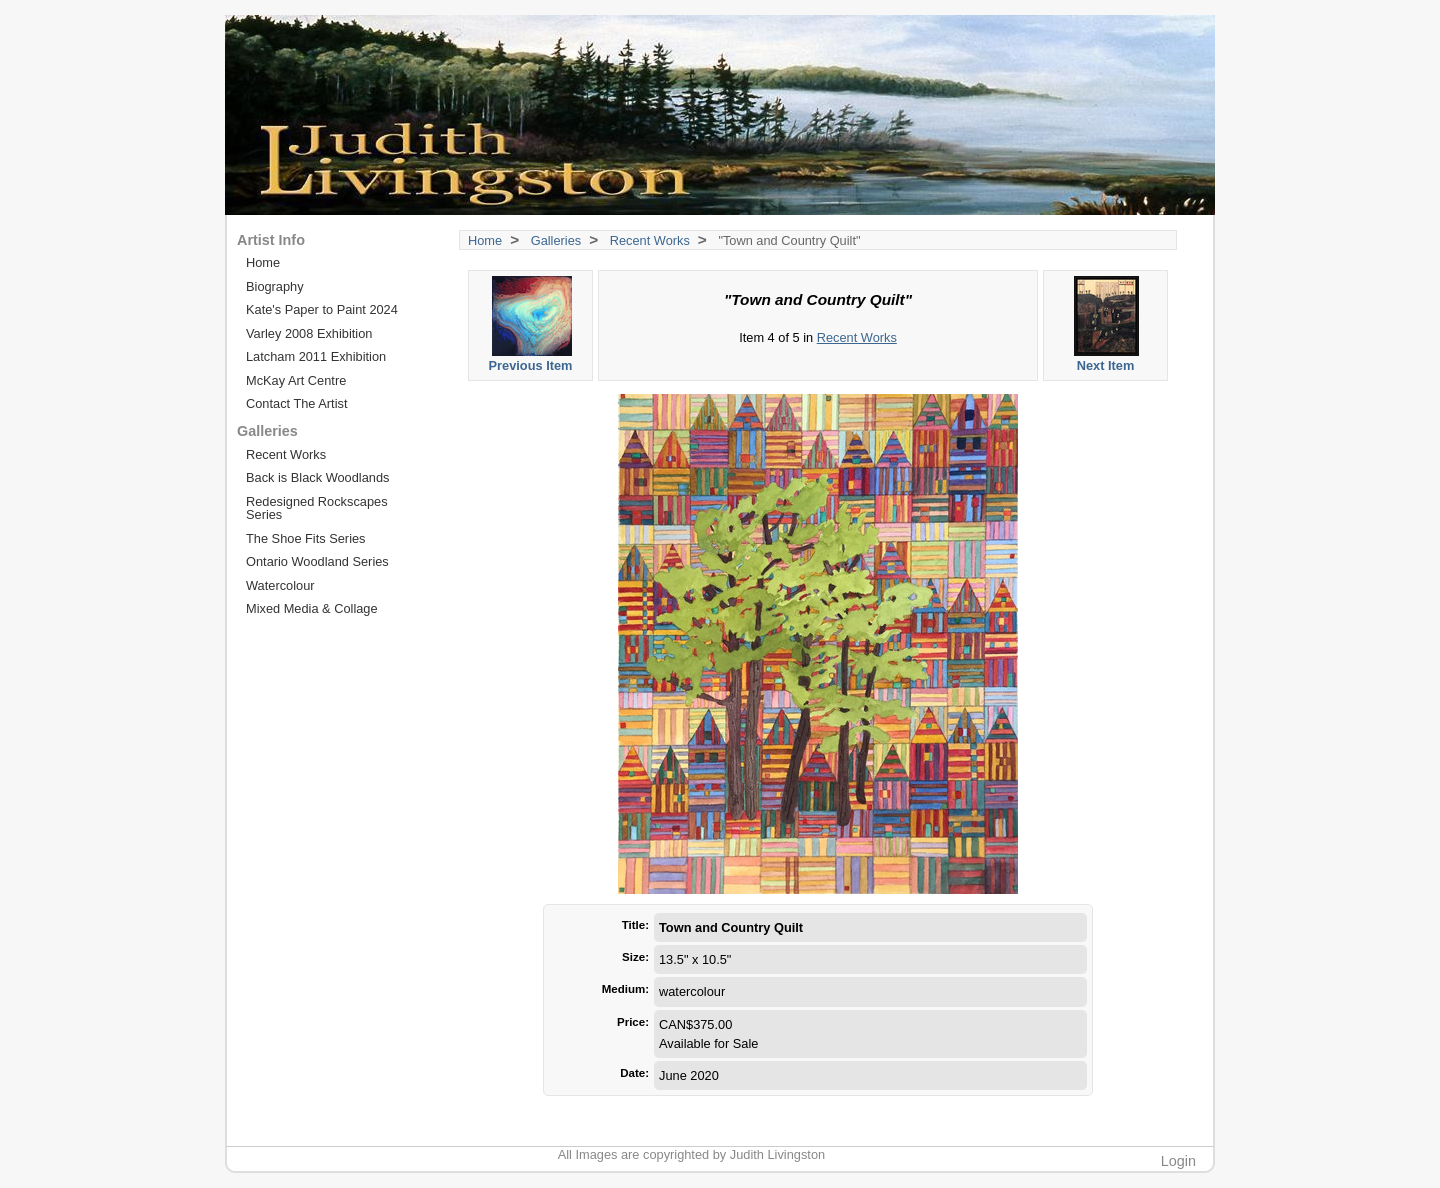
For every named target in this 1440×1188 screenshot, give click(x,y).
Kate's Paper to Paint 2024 (322, 309)
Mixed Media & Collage (312, 608)
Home (485, 240)
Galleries (556, 240)
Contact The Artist (296, 403)
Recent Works (650, 240)
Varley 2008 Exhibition (309, 333)
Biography (275, 286)
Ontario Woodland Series (317, 561)
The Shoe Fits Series (306, 538)
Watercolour (280, 585)
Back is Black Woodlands (317, 477)
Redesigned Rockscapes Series (317, 508)
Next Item (1106, 324)
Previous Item (531, 324)
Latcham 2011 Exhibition (316, 356)
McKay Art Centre (296, 380)
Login (1178, 1161)
